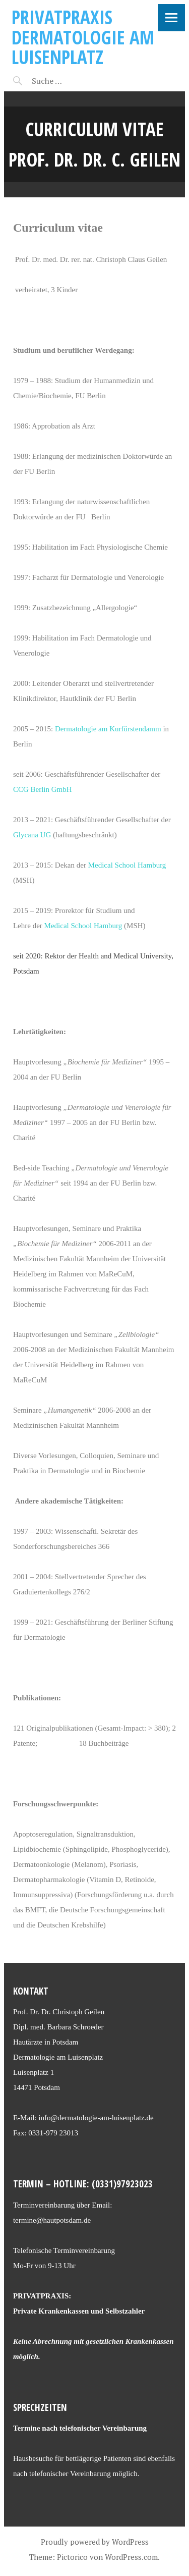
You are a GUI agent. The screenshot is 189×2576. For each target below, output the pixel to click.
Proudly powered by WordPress (95, 2542)
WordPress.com (131, 2557)
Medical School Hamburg (127, 865)
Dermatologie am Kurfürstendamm (108, 729)
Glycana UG (32, 835)
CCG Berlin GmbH (42, 789)
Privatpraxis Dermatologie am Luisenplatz (83, 37)
